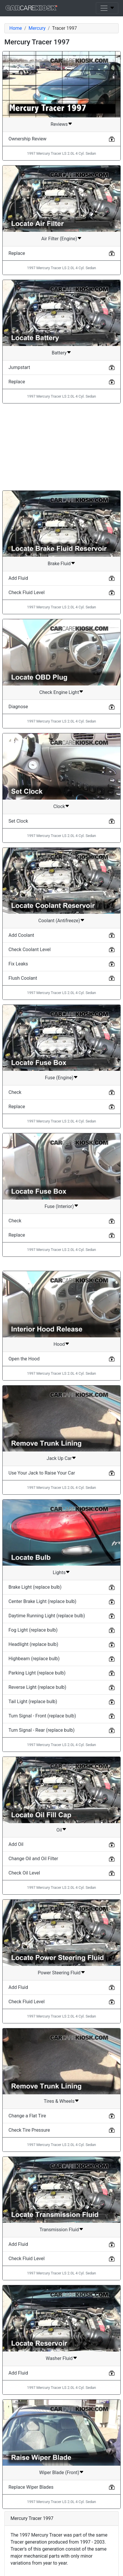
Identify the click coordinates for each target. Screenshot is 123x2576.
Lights (59, 1572)
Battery (59, 353)
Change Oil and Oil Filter (33, 1858)
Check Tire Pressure (29, 2130)
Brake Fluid (59, 563)
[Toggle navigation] (107, 8)
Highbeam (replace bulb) (34, 1658)
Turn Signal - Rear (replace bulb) (41, 1730)
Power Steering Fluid (59, 1972)
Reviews (59, 124)
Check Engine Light (59, 692)
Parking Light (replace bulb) (36, 1673)
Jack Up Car (59, 1458)
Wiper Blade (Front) (59, 2472)
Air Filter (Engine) (59, 238)
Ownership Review (27, 139)
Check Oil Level (24, 1873)
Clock (59, 806)
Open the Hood (23, 1359)
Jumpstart (19, 367)
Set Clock (18, 821)
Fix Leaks (18, 964)
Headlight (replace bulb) (33, 1644)
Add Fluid (18, 578)
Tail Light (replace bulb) (32, 1701)
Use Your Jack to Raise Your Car (41, 1473)
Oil (59, 1830)
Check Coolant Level (29, 949)
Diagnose (18, 706)
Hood (59, 1344)
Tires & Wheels (59, 2101)
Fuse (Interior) (59, 1206)
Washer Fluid (59, 2358)
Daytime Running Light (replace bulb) (46, 1615)
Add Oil (15, 1844)
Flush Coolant (22, 978)
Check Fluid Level (26, 592)
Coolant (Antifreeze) (59, 920)
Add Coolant (21, 935)
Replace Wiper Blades (30, 2487)
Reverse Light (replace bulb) (37, 1687)
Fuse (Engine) (59, 1077)
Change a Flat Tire (27, 2116)
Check (14, 1092)
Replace (16, 253)
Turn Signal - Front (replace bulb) (42, 1716)
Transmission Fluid (59, 2229)
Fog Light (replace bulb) (33, 1630)
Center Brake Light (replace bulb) (42, 1601)
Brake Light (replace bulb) (35, 1587)
